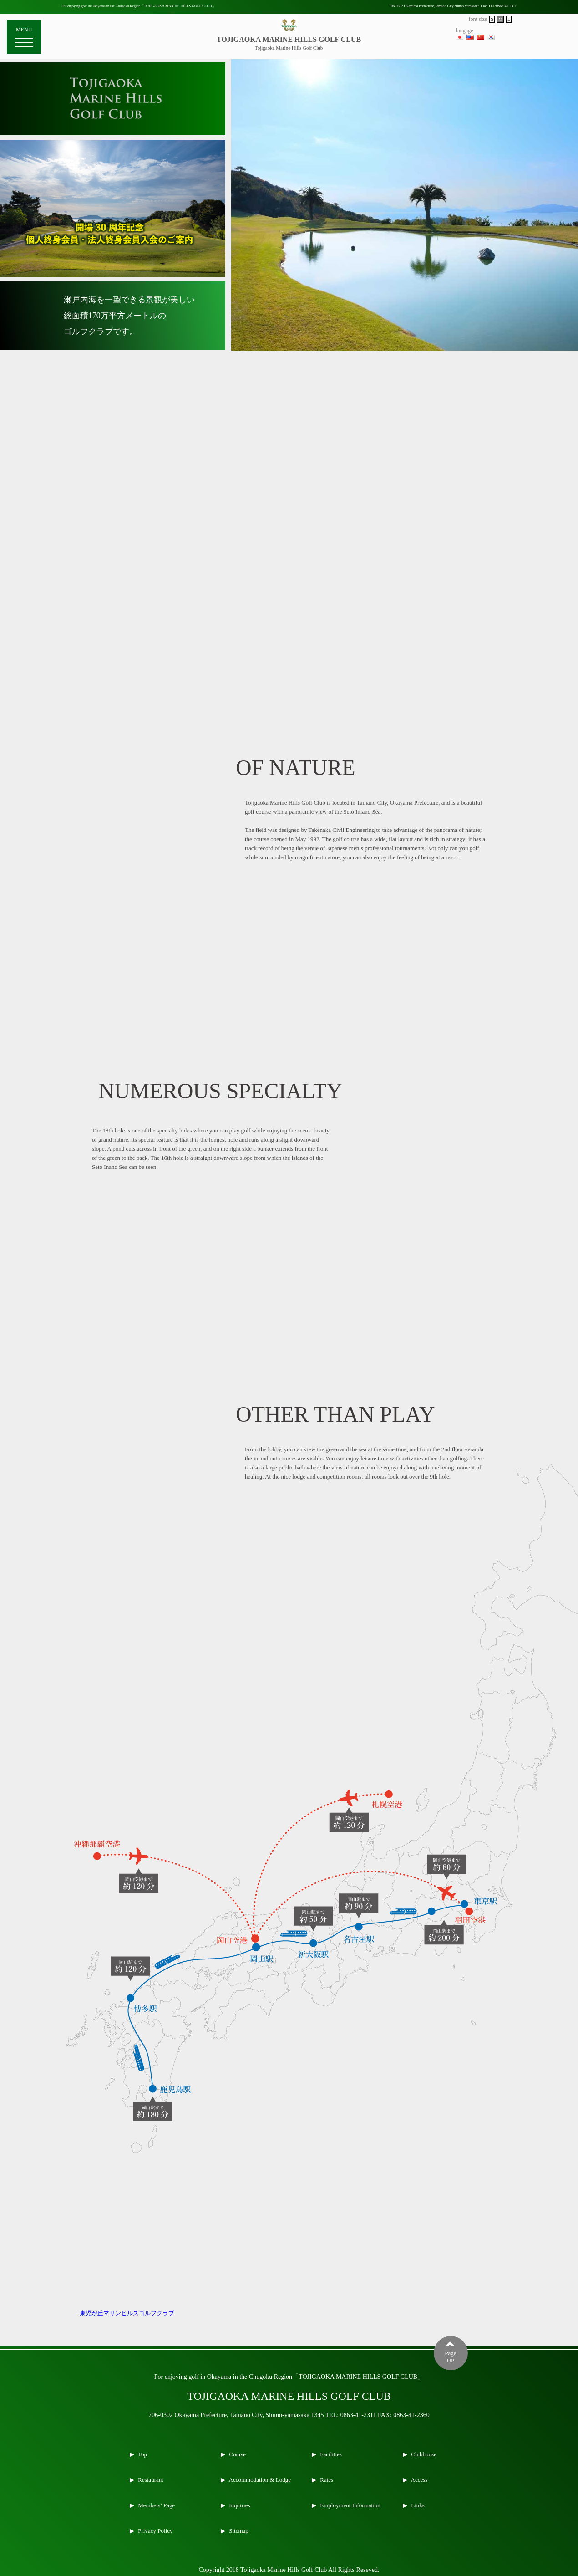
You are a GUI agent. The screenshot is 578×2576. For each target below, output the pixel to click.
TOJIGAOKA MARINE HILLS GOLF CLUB (289, 39)
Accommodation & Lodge (259, 2479)
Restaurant (150, 2479)
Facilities (330, 2454)
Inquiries (239, 2505)
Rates (326, 2479)
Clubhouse (423, 2454)
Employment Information (349, 2505)
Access (418, 2479)
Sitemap (238, 2530)
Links (417, 2505)
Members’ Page (156, 2505)
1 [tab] (397, 341)
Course (237, 2454)
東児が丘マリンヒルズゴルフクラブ (127, 2313)
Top (142, 2454)
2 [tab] (411, 341)
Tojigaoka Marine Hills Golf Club (289, 48)
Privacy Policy (154, 2530)
